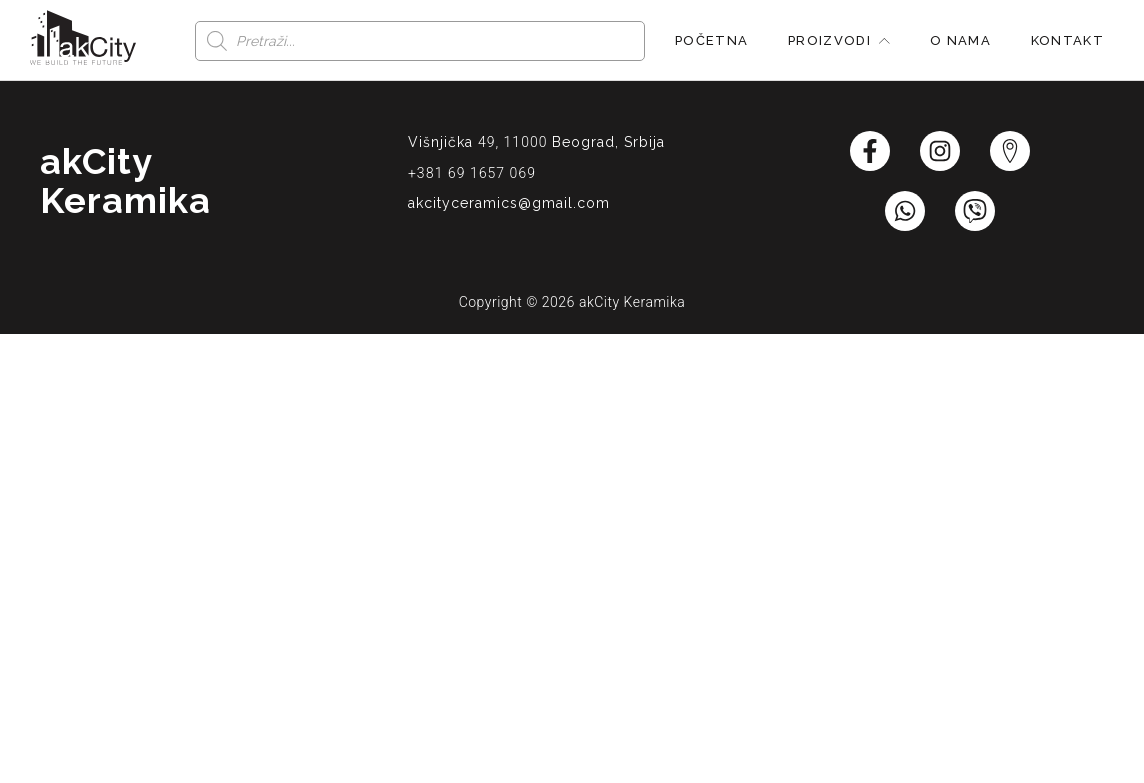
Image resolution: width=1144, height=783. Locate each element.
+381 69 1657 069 (472, 173)
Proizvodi (839, 40)
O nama (960, 40)
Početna (711, 40)
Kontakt (1067, 40)
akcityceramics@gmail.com (509, 203)
